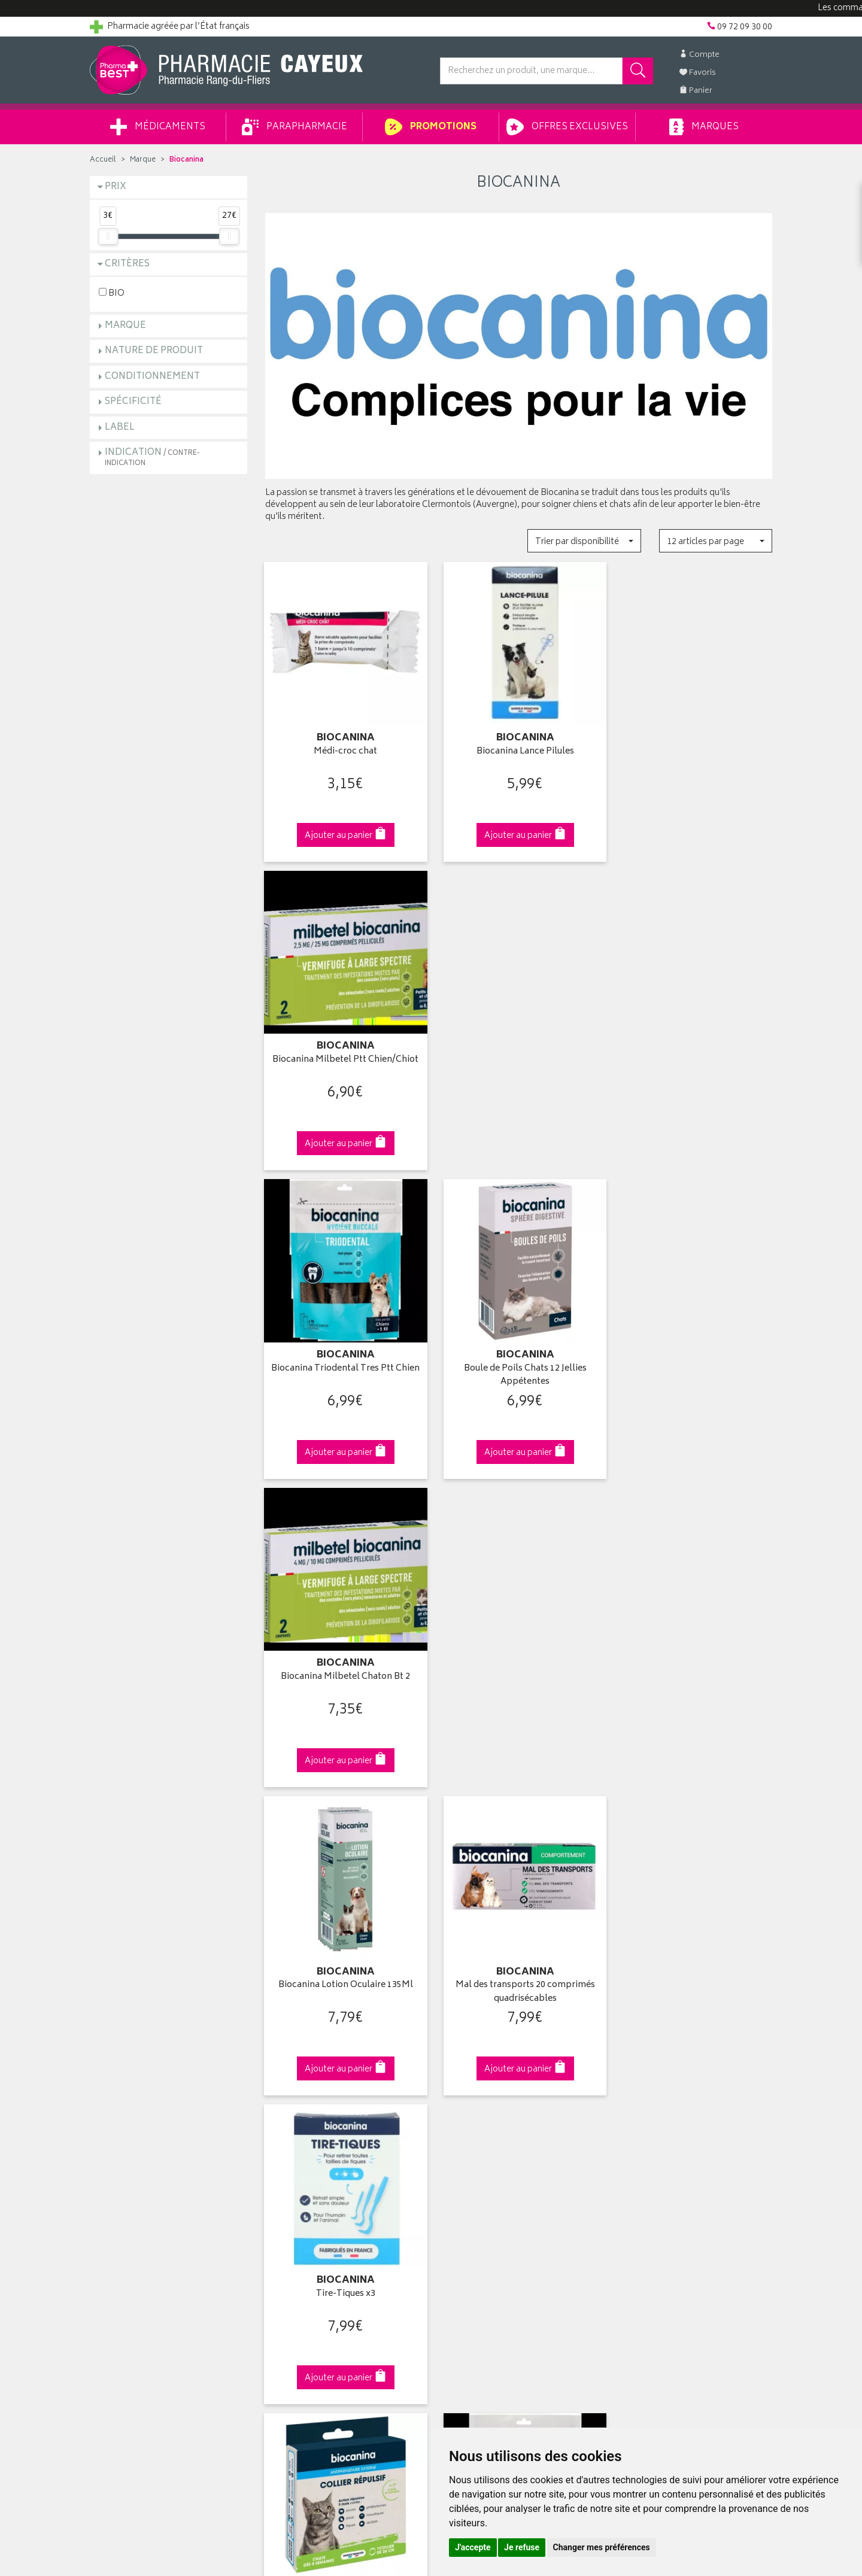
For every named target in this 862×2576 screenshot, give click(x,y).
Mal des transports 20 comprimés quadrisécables (518, 1360)
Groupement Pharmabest (138, 2114)
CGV (273, 2211)
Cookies (280, 2252)
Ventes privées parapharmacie (322, 2141)
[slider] (108, 236)
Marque (143, 160)
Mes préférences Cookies (313, 2267)
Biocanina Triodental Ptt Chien (518, 1658)
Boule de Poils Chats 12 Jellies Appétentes (518, 1057)
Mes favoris (461, 2155)
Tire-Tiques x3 (693, 1354)
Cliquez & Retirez (168, 1892)
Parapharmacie (294, 127)
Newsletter (285, 2169)
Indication (152, 457)
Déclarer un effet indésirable (318, 2197)
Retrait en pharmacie (653, 2100)
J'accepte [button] (473, 2547)
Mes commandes (473, 2128)
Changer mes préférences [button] (601, 2547)
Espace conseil (294, 2155)
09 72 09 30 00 (694, 1892)
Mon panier (461, 2141)
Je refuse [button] (521, 2547)
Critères (127, 264)
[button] (584, 540)
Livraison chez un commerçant (673, 2128)
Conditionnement (152, 377)
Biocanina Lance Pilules (518, 747)
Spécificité (133, 402)
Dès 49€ (344, 1898)
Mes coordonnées (474, 2114)
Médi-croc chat (343, 747)
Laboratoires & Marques (309, 2114)
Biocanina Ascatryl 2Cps (694, 1658)
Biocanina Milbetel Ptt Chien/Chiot (694, 747)
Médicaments (157, 127)
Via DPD (518, 1892)
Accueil (103, 160)
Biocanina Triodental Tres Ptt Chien (343, 1057)
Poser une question (126, 2128)
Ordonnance (289, 2183)
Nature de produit (154, 351)
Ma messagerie (468, 2169)
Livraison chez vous (652, 2114)
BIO (112, 293)
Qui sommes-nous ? (129, 2100)
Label (120, 428)
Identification (464, 2100)
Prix (115, 187)
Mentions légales (297, 2225)
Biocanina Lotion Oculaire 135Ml (343, 1354)
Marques (704, 127)
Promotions (430, 127)
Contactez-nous (120, 2141)
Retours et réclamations (135, 2155)
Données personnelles (308, 2238)
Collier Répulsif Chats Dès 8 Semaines (343, 1664)
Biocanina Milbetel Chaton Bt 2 (693, 1051)
